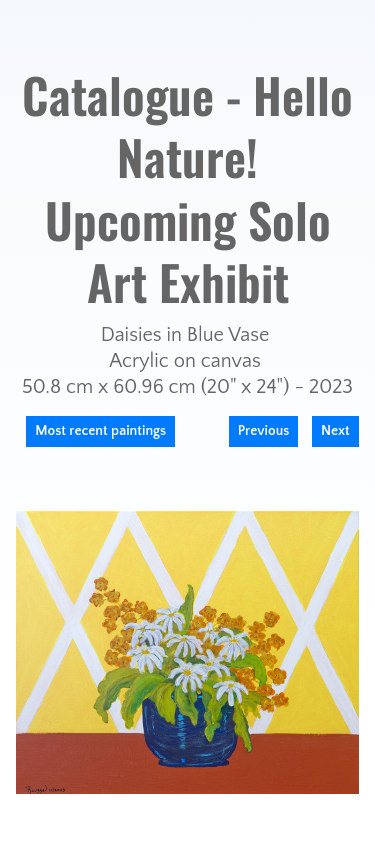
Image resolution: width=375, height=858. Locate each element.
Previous (264, 431)
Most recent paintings (100, 431)
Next (335, 431)
